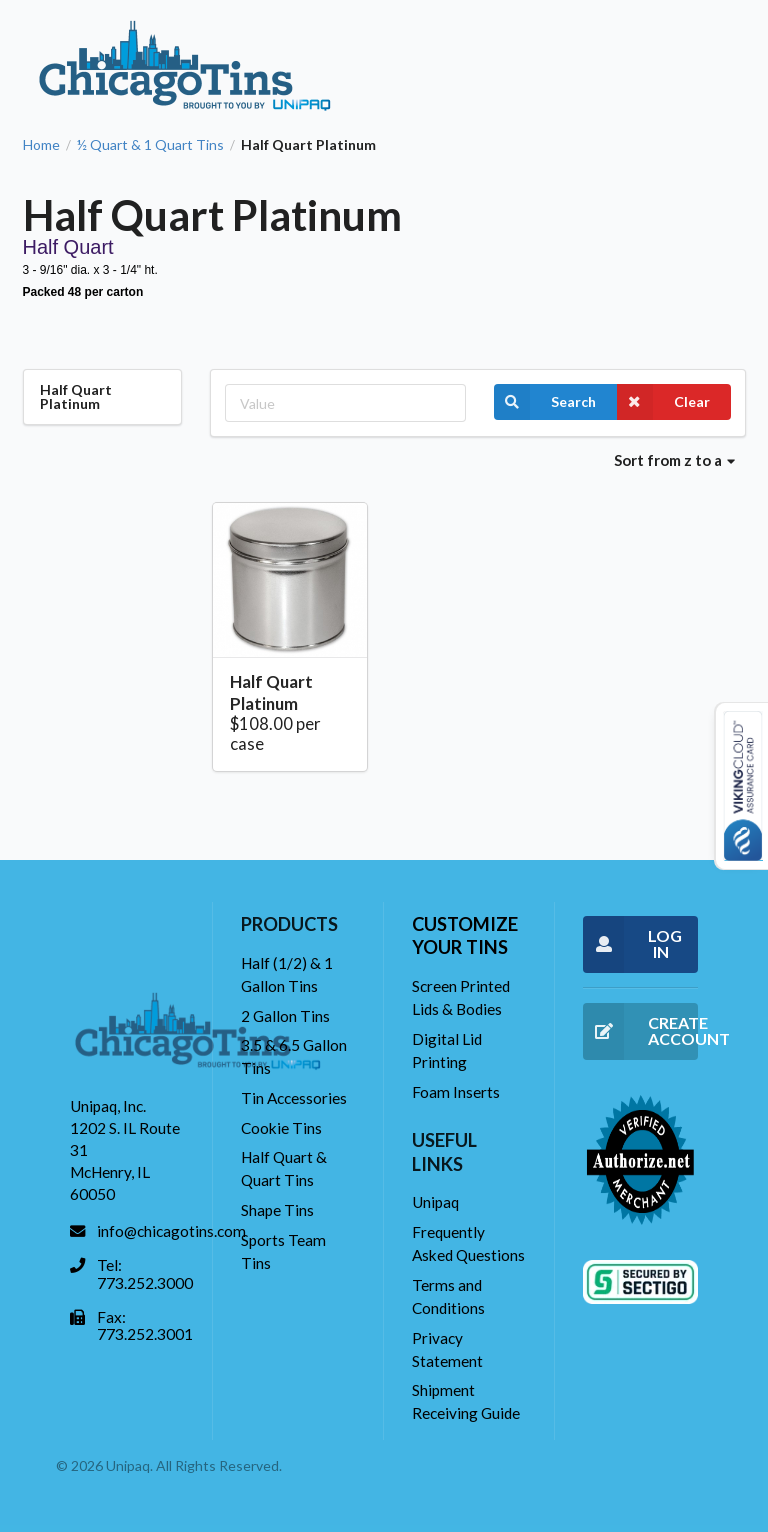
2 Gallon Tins (285, 1016)
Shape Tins (277, 1210)
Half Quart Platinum (271, 692)
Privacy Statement (447, 1349)
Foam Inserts (456, 1092)
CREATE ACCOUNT (640, 1031)
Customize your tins (465, 935)
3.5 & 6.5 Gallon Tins (294, 1056)
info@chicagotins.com (171, 1231)
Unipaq (435, 1202)
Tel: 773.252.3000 (145, 1274)
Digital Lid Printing (447, 1050)
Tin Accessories (294, 1098)
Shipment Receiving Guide (466, 1401)
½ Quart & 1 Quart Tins (150, 145)
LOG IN (632, 944)
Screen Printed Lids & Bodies (461, 997)
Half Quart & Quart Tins (284, 1168)
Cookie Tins (281, 1128)
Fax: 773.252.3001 (145, 1326)
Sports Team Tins (283, 1251)
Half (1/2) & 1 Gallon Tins (287, 974)
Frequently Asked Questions (468, 1243)
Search (545, 402)
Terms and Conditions (448, 1296)
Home (41, 145)
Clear (663, 402)
